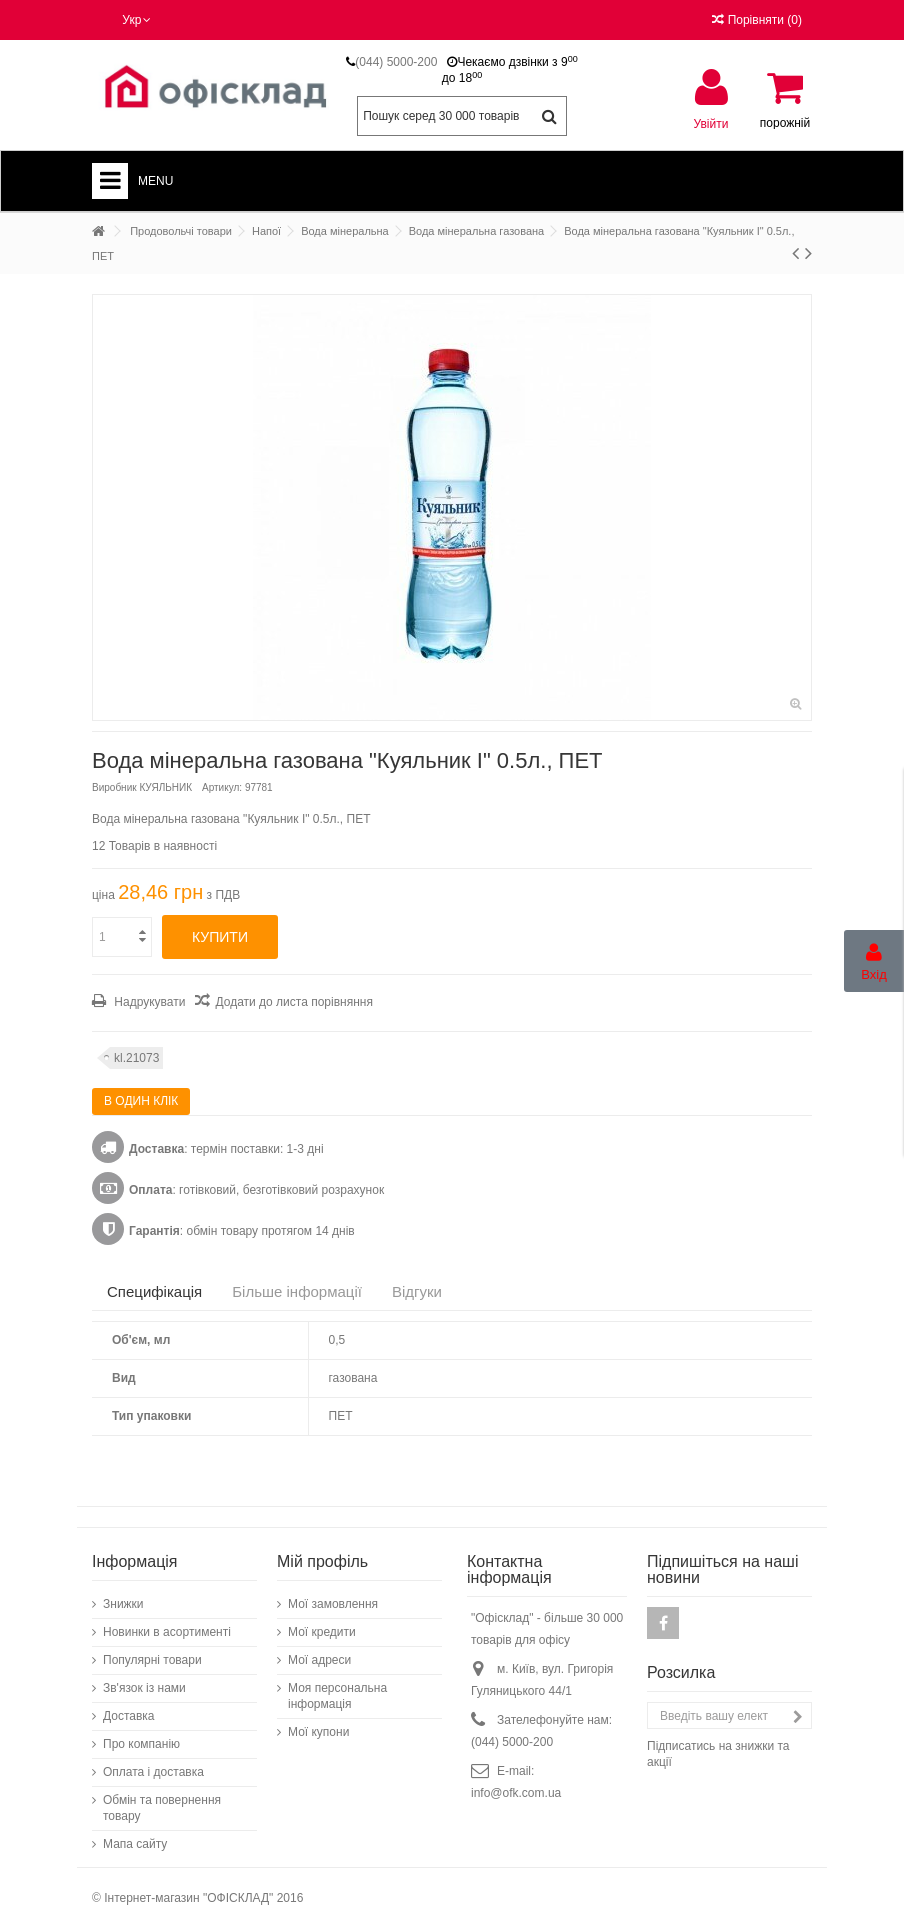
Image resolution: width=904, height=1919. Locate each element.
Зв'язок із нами (144, 1678)
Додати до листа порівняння (293, 1002)
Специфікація (154, 1291)
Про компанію (141, 1734)
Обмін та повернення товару (162, 1798)
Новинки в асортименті (167, 1622)
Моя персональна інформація (337, 1686)
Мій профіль (322, 1551)
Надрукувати (148, 1002)
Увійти (711, 123)
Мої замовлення (333, 1594)
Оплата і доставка (153, 1762)
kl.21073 (136, 1058)
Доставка (129, 1706)
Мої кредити (322, 1622)
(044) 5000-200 (396, 62)
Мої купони (318, 1722)
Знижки (123, 1594)
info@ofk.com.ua (516, 1783)
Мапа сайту (135, 1834)
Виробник (114, 787)
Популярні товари (152, 1650)
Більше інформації (297, 1291)
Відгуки (417, 1291)
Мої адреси (319, 1650)
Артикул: (222, 787)
